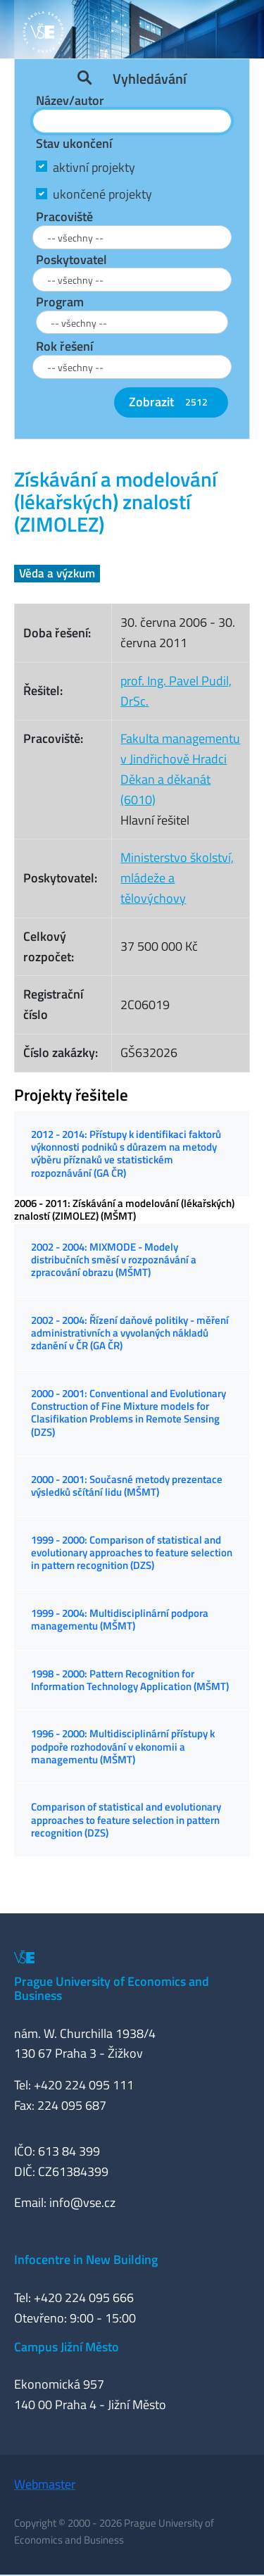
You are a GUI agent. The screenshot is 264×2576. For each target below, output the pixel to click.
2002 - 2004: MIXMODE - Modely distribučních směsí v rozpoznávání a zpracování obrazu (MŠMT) (113, 1260)
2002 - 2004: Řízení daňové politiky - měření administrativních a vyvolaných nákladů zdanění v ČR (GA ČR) (130, 1333)
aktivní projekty (94, 167)
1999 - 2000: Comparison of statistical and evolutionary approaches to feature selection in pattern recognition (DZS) (131, 1553)
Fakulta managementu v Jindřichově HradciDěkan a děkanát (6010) (180, 768)
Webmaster (44, 2484)
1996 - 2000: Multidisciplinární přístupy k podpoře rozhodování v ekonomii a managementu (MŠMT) (123, 1746)
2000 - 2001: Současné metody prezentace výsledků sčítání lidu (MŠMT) (126, 1485)
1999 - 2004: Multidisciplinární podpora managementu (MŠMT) (119, 1619)
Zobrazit (171, 401)
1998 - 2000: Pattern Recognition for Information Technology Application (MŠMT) (130, 1679)
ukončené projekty (102, 194)
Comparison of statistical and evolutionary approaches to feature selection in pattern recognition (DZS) (126, 1820)
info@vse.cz (82, 2202)
